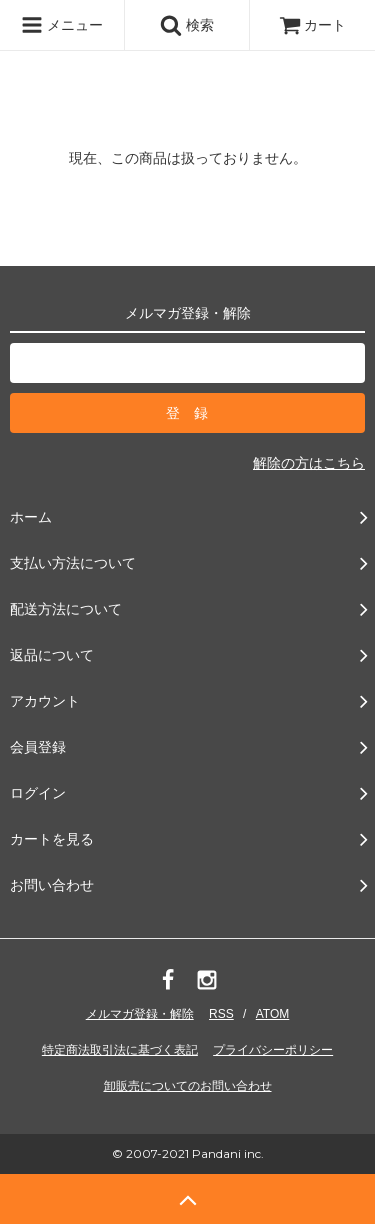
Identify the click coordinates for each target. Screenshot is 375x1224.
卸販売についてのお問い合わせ (188, 1086)
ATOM (273, 1014)
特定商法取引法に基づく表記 (120, 1050)
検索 (187, 25)
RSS (221, 1014)
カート (313, 25)
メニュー (62, 25)
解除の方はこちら (309, 463)
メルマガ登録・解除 (140, 1014)
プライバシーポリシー (273, 1050)
